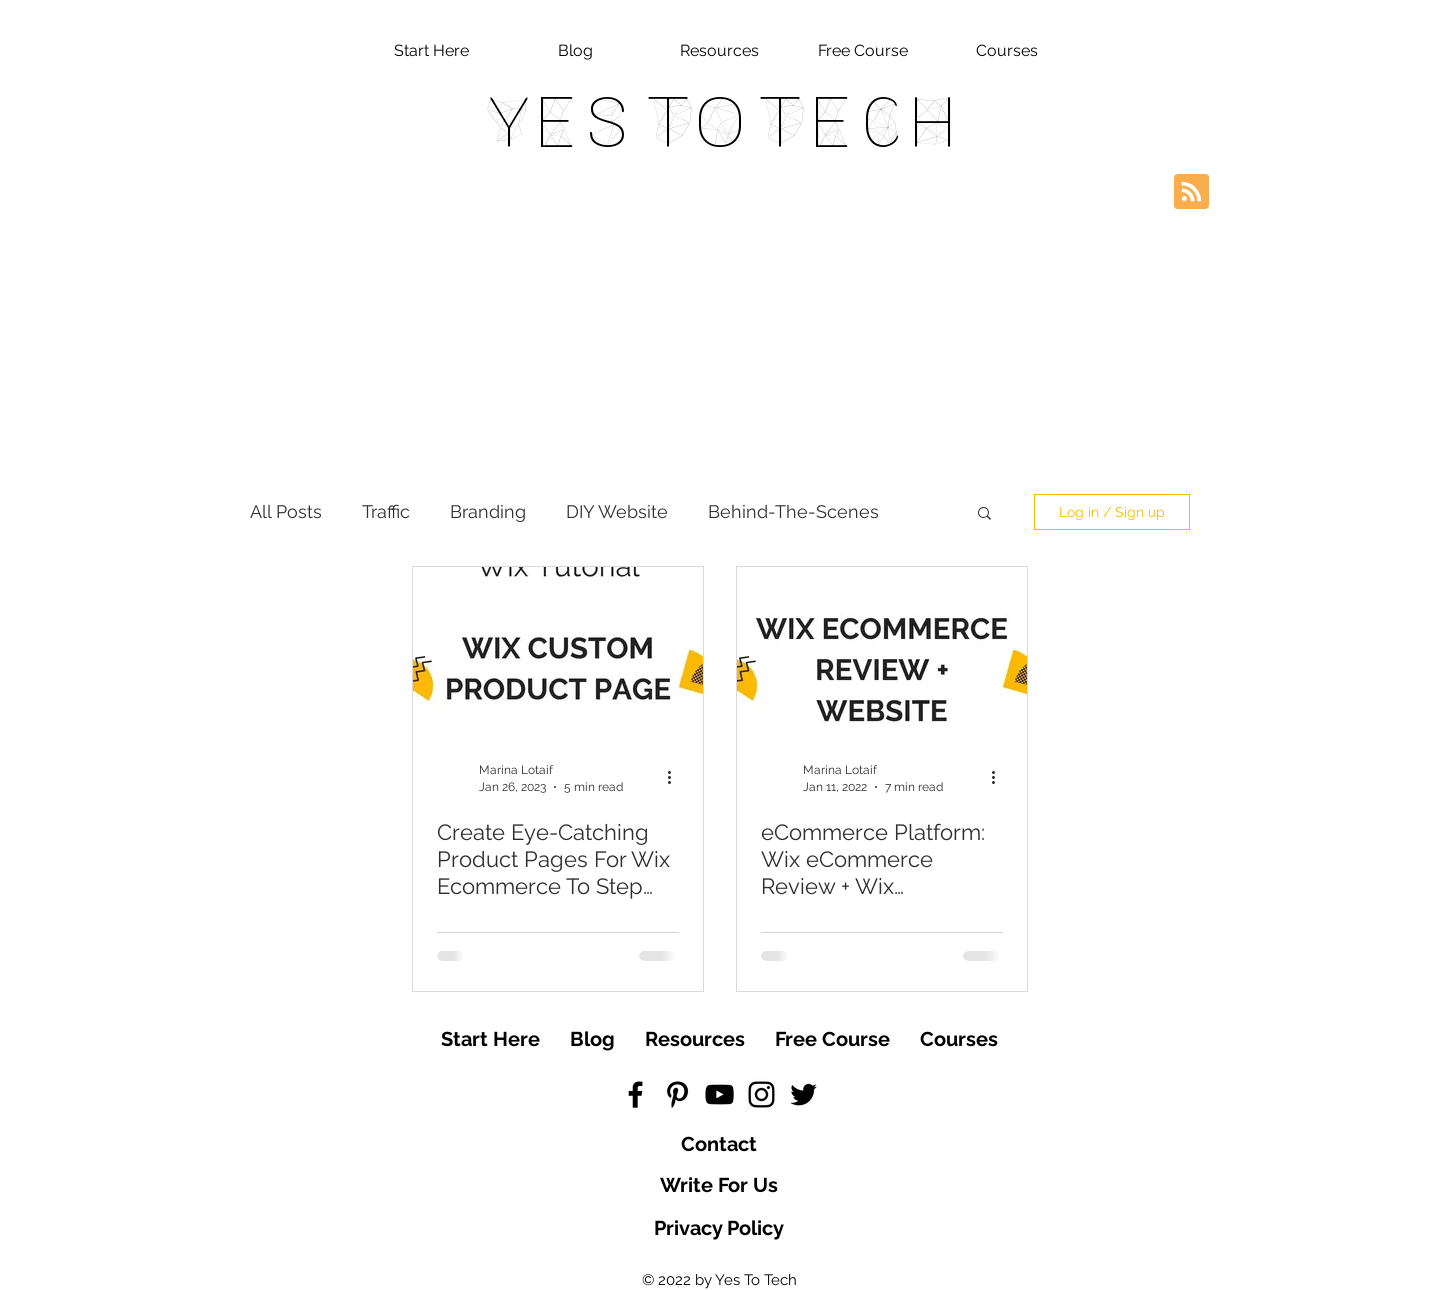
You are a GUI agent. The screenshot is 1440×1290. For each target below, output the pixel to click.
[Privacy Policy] (719, 1228)
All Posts (286, 511)
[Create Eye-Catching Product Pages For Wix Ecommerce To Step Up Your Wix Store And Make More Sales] (558, 649)
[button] (984, 514)
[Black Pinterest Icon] (677, 1094)
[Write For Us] (719, 1185)
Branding (488, 511)
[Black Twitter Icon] (803, 1094)
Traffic (386, 511)
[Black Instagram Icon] (761, 1094)
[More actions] (676, 777)
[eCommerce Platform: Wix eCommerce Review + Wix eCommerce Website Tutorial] (882, 649)
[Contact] (719, 1144)
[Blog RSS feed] (1191, 192)
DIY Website (617, 511)
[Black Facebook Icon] (635, 1094)
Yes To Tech (720, 122)
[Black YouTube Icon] (719, 1094)
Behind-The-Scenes (793, 511)
